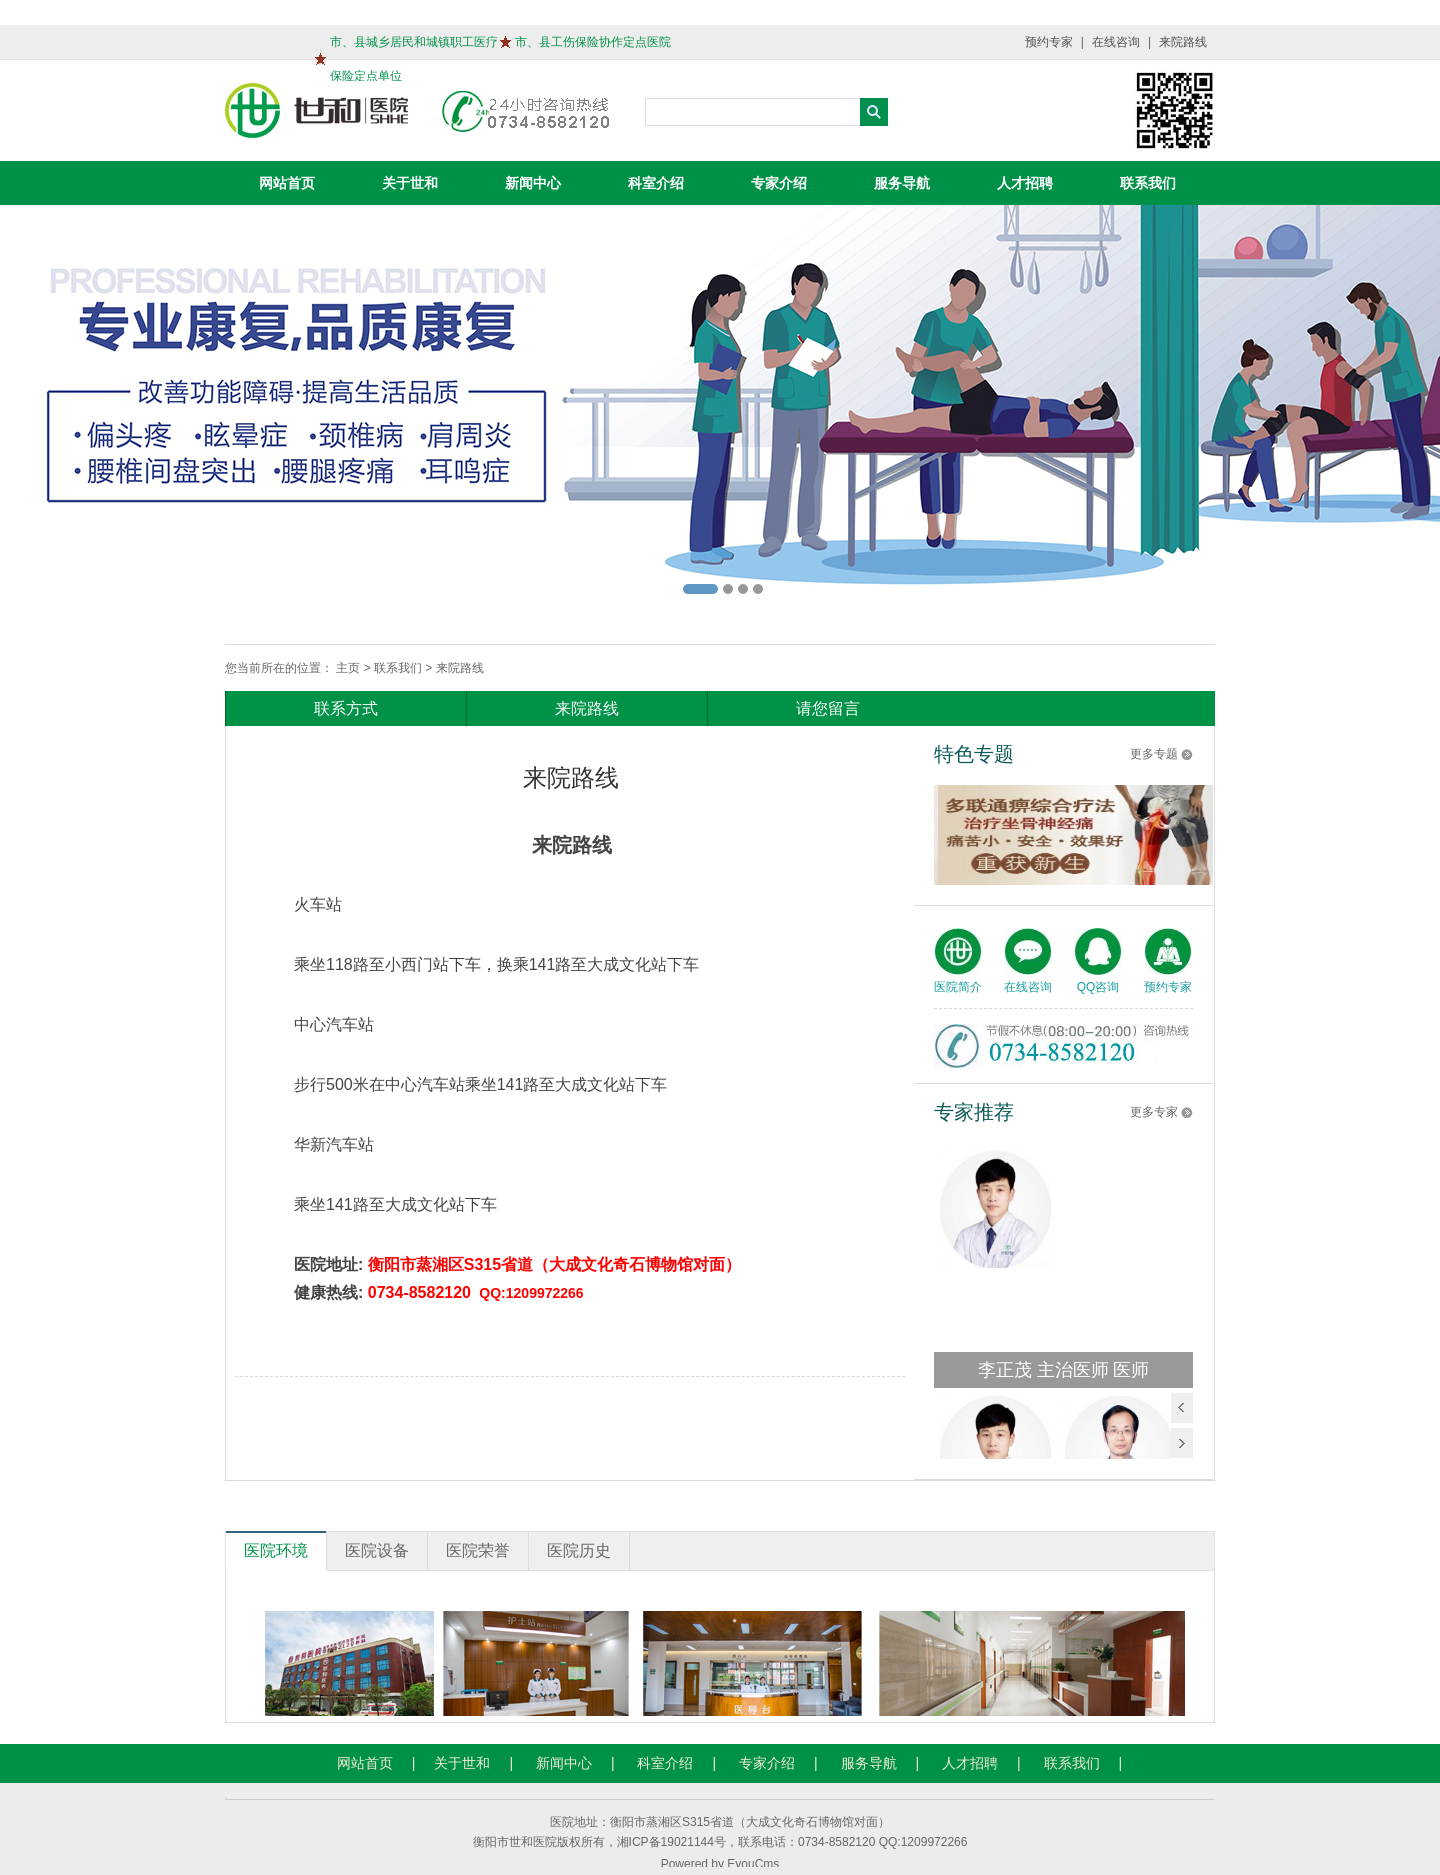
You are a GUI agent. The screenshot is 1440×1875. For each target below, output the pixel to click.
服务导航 (902, 183)
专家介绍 (779, 183)
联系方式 (346, 708)
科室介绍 (656, 183)
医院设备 (377, 1550)
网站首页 (287, 183)
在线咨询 (1116, 42)
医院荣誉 (478, 1550)
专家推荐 (974, 1112)
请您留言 (828, 708)
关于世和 (410, 183)
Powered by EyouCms (720, 1864)
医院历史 (579, 1550)
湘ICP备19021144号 (671, 1842)
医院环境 (276, 1550)
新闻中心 (533, 183)
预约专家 (1049, 42)
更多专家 (1154, 1112)
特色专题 (974, 754)
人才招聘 (1025, 183)
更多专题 (1154, 754)
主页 (348, 668)
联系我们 (1148, 183)
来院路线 (1183, 42)
